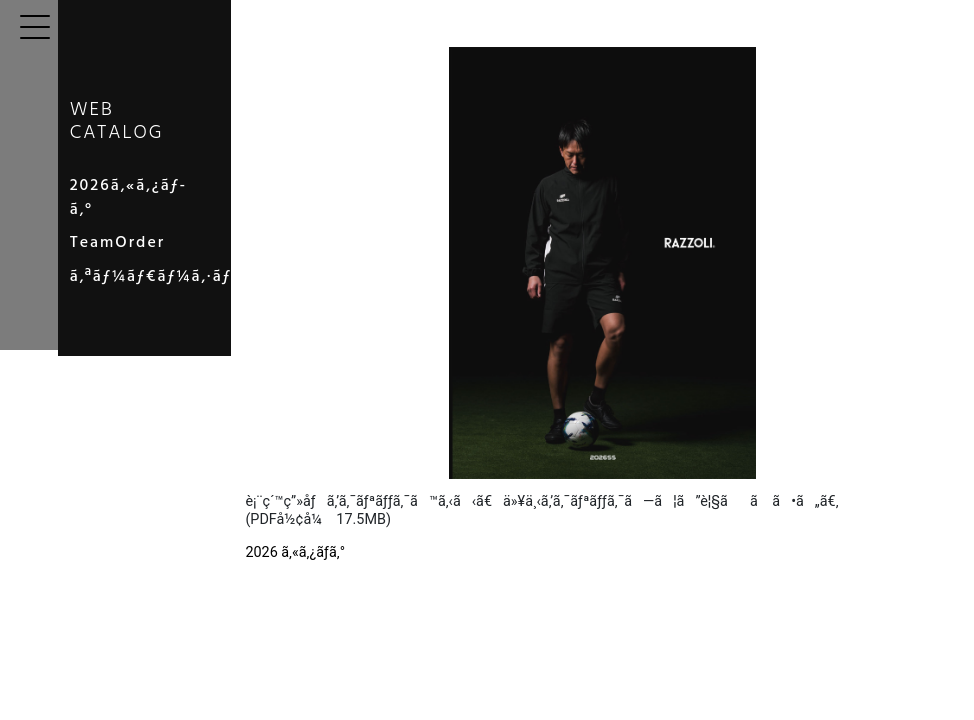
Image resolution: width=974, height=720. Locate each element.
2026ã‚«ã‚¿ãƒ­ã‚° (157, 204)
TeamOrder (140, 237)
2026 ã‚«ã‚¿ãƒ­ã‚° (384, 552)
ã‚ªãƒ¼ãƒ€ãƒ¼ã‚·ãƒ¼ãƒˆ (191, 271)
